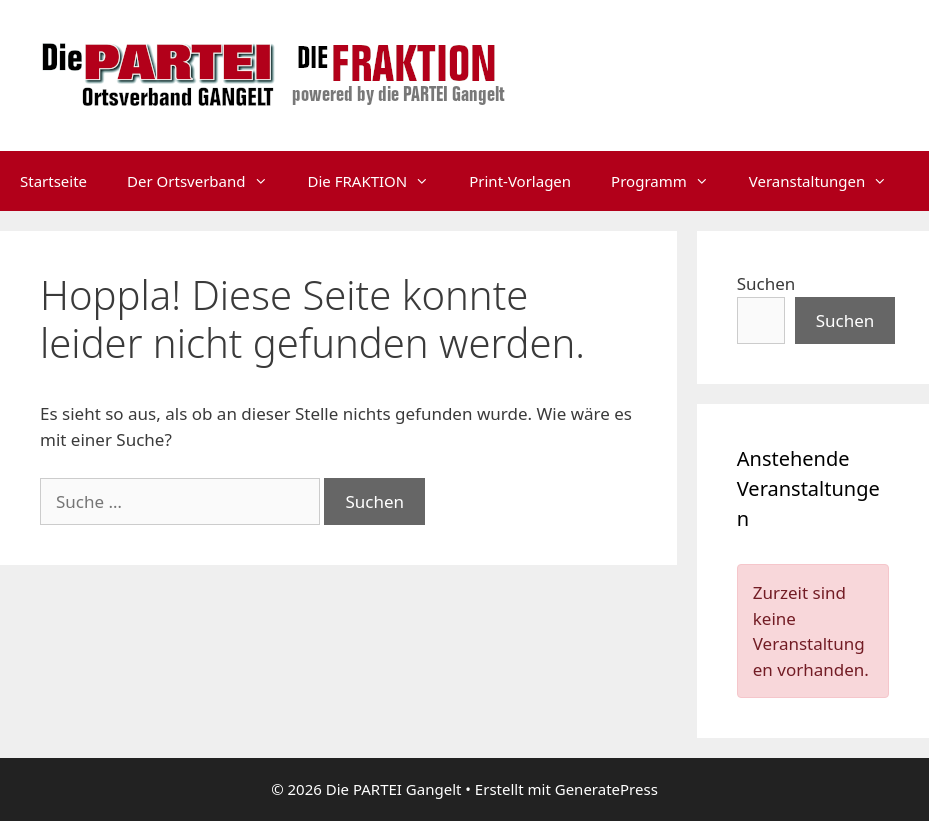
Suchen (766, 283)
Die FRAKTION (379, 181)
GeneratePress (606, 789)
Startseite (53, 181)
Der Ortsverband (207, 181)
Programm (670, 181)
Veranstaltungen (828, 181)
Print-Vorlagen (520, 181)
